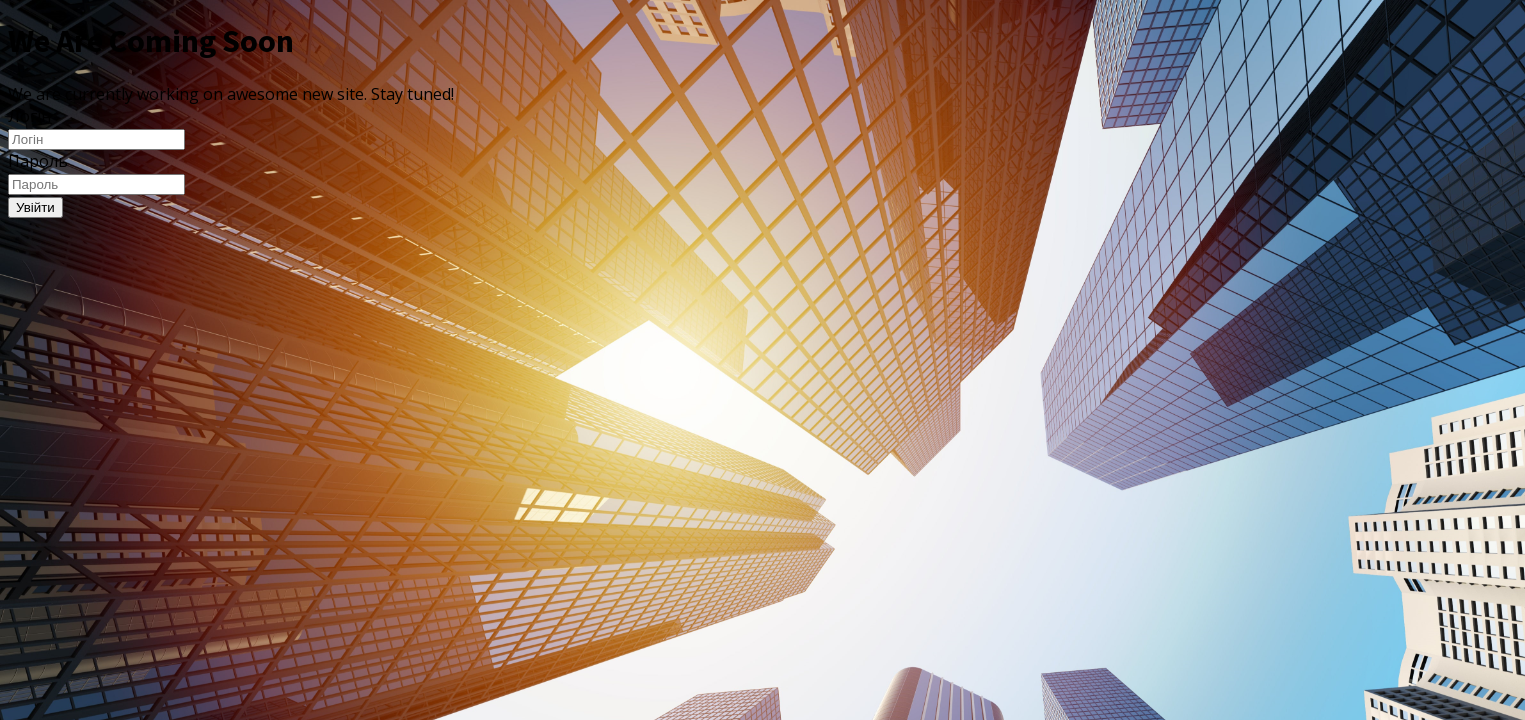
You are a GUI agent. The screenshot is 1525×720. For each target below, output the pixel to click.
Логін (29, 116)
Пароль (38, 161)
